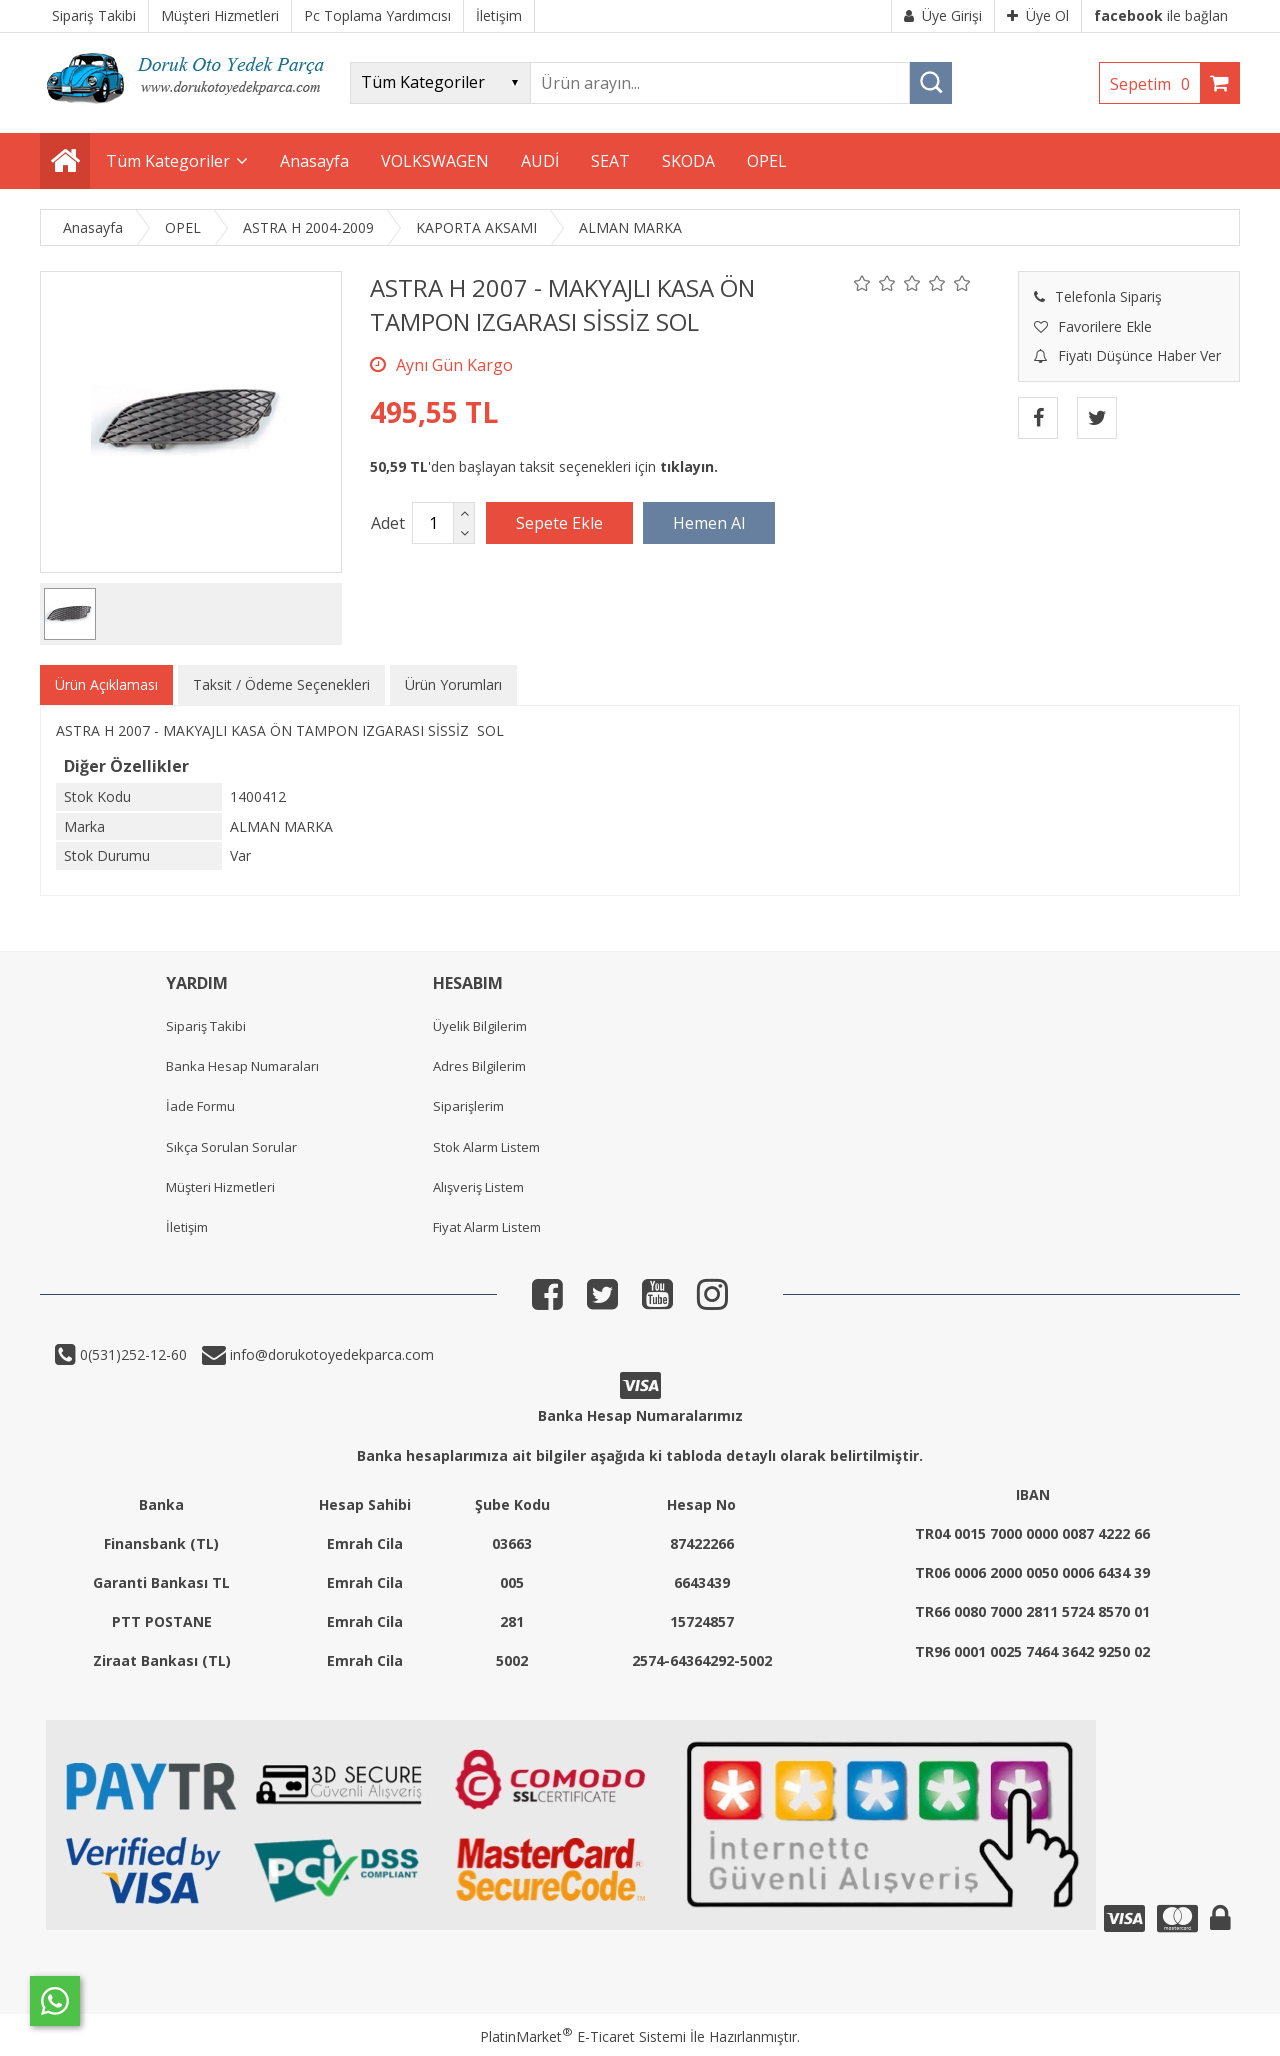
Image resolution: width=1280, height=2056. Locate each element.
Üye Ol (1038, 15)
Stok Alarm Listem (486, 1147)
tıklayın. (689, 466)
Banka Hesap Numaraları (242, 1066)
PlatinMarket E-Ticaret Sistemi (583, 2036)
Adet (388, 523)
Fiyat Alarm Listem (487, 1227)
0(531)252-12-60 (131, 1354)
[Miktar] (433, 523)
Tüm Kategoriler (168, 161)
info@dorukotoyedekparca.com (330, 1354)
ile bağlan (1161, 15)
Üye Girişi (943, 15)
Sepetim (1155, 84)
